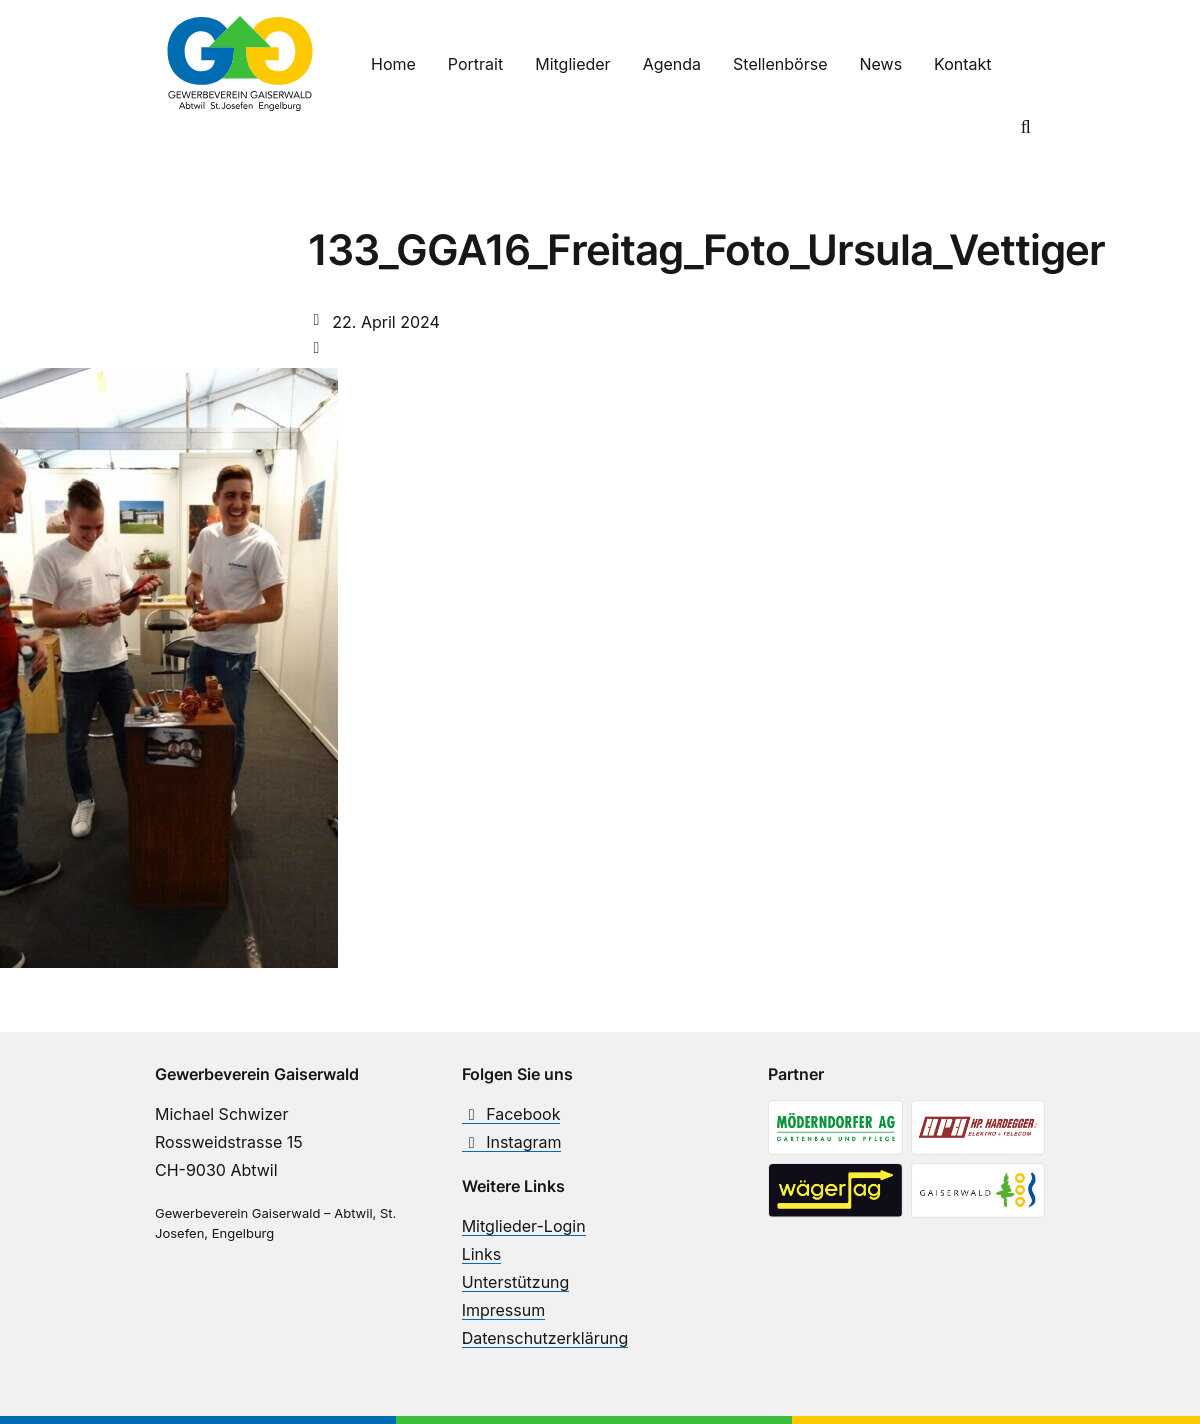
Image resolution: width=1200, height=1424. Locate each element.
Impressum (504, 1310)
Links (482, 1254)
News (880, 64)
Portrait (475, 64)
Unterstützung (516, 1282)
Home (393, 64)
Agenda (672, 64)
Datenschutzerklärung (545, 1338)
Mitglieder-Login (524, 1226)
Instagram (512, 1142)
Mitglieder (572, 64)
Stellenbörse (780, 64)
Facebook (511, 1114)
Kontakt (962, 64)
